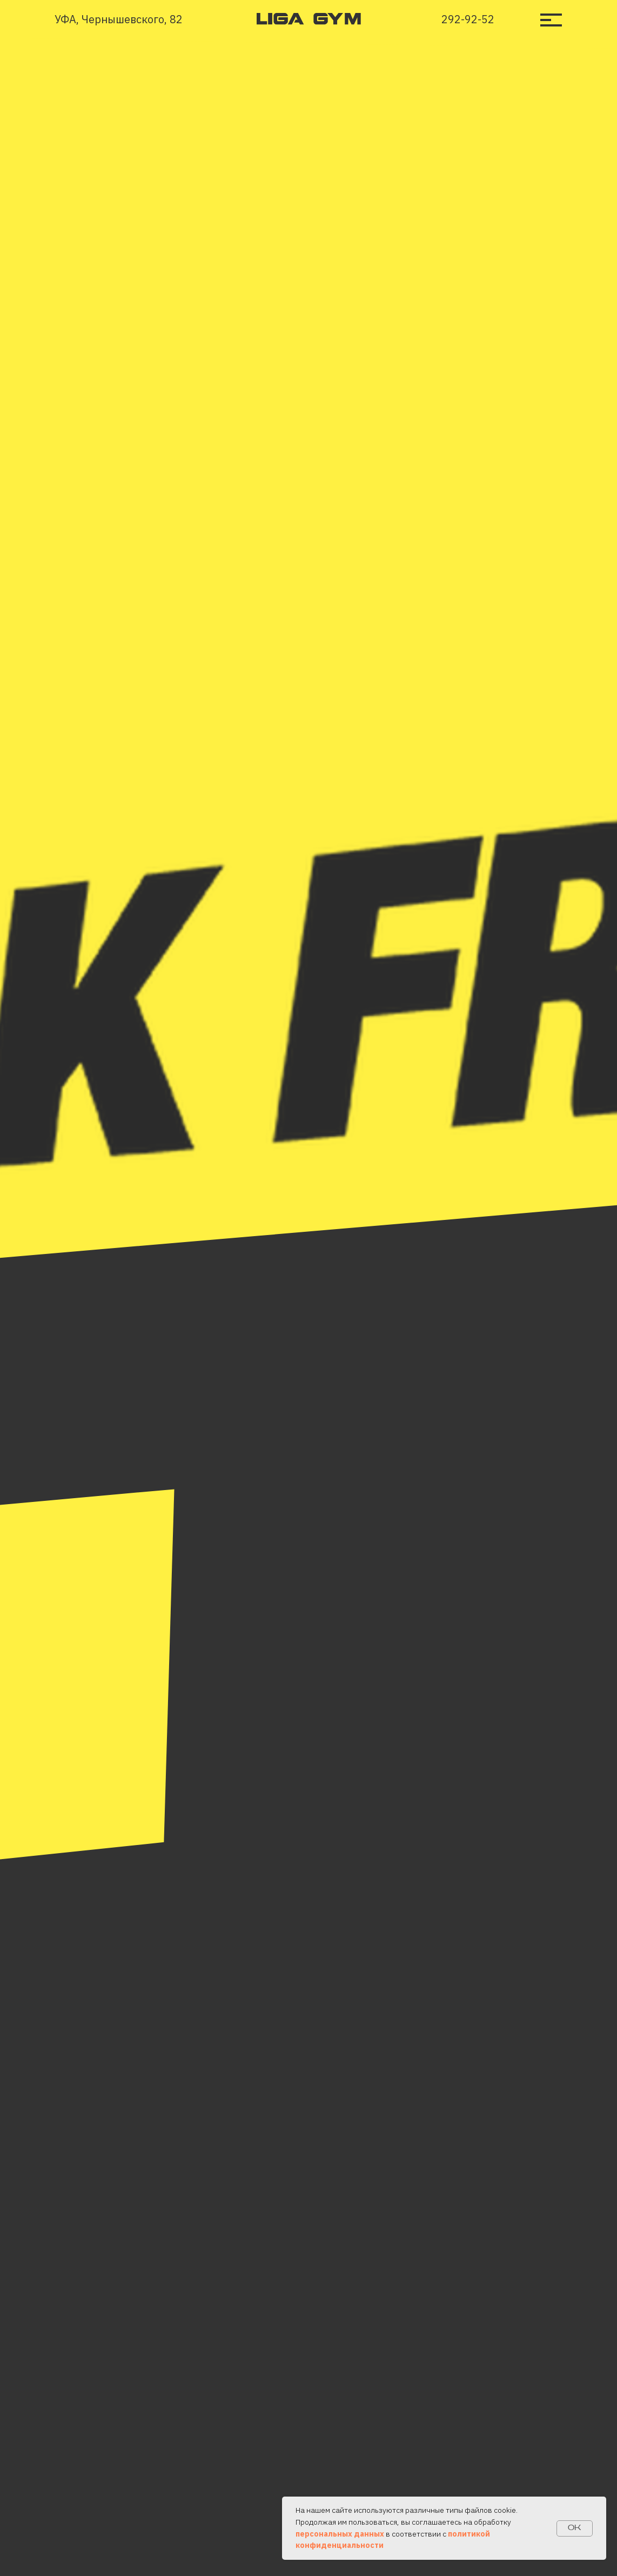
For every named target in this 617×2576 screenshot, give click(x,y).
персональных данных (340, 2534)
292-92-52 (467, 19)
